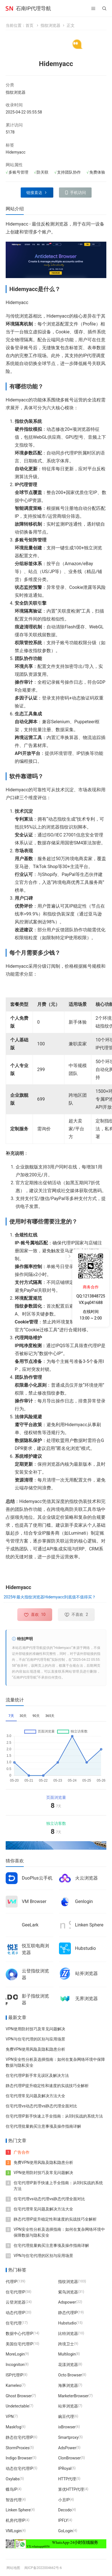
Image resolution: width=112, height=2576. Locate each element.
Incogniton (15, 2364)
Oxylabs (13, 2478)
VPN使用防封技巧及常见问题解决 (35, 2029)
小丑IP (64, 2499)
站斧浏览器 (86, 1973)
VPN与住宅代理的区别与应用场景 (35, 2039)
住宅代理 (14, 2323)
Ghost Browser (19, 2395)
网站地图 (13, 2568)
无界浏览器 (86, 1998)
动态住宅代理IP (19, 2468)
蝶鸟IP (11, 2489)
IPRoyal (64, 2468)
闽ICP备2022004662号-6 (43, 2568)
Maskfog (13, 2427)
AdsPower (67, 2447)
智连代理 (14, 2499)
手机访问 (78, 192)
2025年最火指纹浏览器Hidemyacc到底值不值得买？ (50, 1597)
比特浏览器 (68, 2333)
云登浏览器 (16, 2302)
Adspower (67, 2302)
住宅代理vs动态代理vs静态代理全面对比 (41, 2106)
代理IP (11, 2281)
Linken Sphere (89, 1925)
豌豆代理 (66, 2416)
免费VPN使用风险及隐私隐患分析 (35, 2049)
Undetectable (17, 2406)
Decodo (65, 2510)
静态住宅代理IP (19, 2437)
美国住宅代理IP (19, 2343)
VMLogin (14, 2530)
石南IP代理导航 (33, 8)
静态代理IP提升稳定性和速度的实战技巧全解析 (47, 2085)
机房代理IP (15, 2520)
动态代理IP (15, 2312)
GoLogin (65, 2530)
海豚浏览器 (68, 2385)
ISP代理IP (14, 2375)
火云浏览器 (86, 1878)
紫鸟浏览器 (68, 2291)
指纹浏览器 (50, 25)
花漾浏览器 (68, 2364)
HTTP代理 (67, 2478)
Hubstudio (85, 1948)
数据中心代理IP (19, 2333)
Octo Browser (70, 2375)
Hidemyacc (16, 152)
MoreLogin (15, 2354)
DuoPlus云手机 (37, 1878)
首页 (29, 25)
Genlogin (84, 1901)
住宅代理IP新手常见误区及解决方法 (37, 2075)
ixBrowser (67, 2427)
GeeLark (30, 1925)
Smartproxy (68, 2437)
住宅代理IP (15, 2291)
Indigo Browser (19, 2458)
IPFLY (63, 2520)
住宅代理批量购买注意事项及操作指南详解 (43, 2126)
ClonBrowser (69, 2458)
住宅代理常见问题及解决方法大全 (35, 2096)
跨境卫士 (66, 2343)
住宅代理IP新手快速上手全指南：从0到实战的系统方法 (54, 2116)
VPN (10, 2416)
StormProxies (17, 2447)
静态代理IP (68, 2312)
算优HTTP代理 (71, 2489)
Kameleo (13, 2385)
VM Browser (34, 1901)
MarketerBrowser (73, 2395)
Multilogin (67, 2354)
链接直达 (34, 192)
